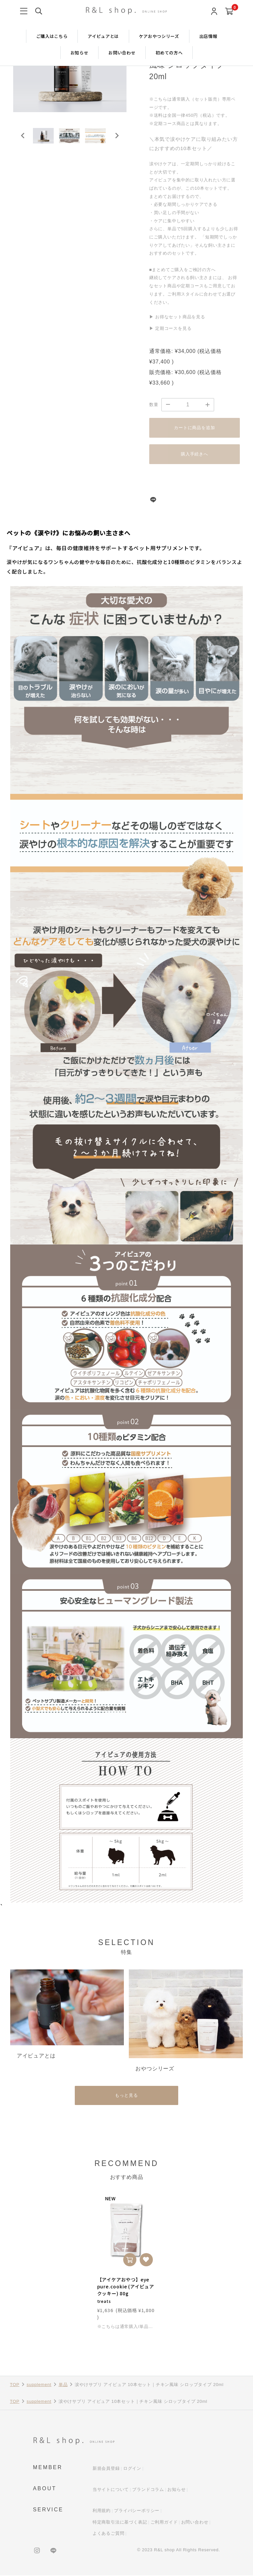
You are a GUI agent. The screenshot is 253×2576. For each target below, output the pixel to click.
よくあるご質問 (109, 2534)
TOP (14, 2385)
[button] (46, 139)
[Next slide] (116, 139)
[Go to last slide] (23, 139)
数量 (153, 404)
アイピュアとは (103, 36)
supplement (39, 2385)
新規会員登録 (106, 2469)
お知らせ (79, 52)
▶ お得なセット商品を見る (177, 316)
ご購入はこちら (52, 36)
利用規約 (102, 2511)
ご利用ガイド (164, 2522)
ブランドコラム (148, 2490)
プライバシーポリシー (136, 2511)
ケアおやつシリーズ (159, 36)
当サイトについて (111, 2490)
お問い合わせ (121, 52)
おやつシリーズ (154, 2068)
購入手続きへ (194, 454)
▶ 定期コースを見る (170, 328)
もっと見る (126, 2095)
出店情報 (208, 36)
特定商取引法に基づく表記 (120, 2522)
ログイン (132, 2469)
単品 (63, 2385)
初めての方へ (169, 52)
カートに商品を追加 (194, 427)
